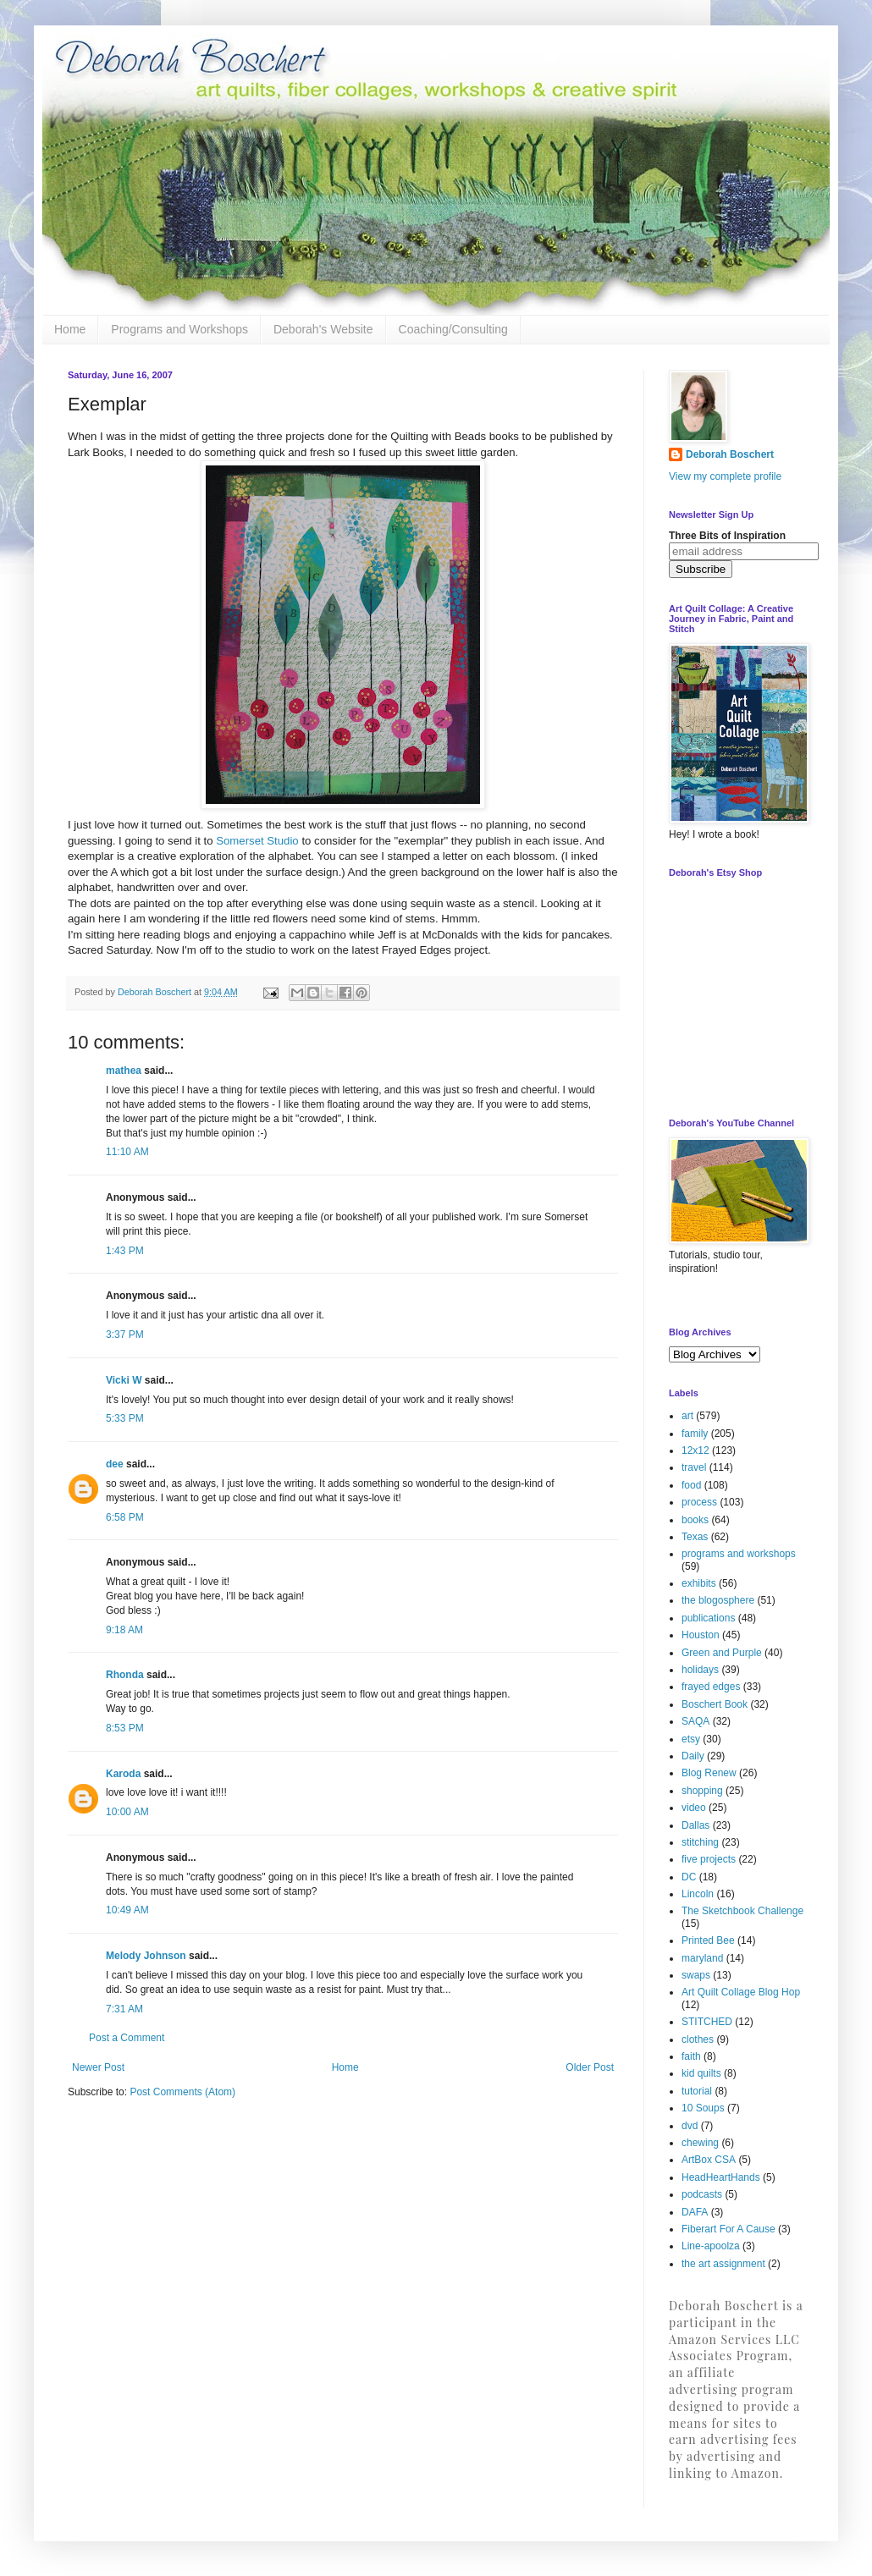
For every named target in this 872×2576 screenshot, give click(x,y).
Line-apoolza (711, 2246)
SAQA (695, 1721)
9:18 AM (124, 1630)
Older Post (590, 2067)
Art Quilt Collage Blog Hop (741, 1992)
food (691, 1485)
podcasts (702, 2194)
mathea (123, 1070)
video (694, 1808)
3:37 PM (125, 1334)
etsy (691, 1739)
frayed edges (711, 1687)
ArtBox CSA (709, 2160)
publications (708, 1618)
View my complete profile (725, 476)
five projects (709, 1859)
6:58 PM (125, 1517)
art (687, 1416)
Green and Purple (722, 1653)
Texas (695, 1537)
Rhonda (125, 1675)
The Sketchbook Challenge (742, 1911)
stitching (700, 1842)
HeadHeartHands (721, 2177)
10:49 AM (127, 1910)
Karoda (123, 1774)
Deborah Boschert (730, 454)
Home (70, 329)
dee (115, 1464)
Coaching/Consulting (453, 329)
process (699, 1502)
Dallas (695, 1825)
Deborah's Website (323, 329)
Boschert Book (715, 1704)
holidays (700, 1670)
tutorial (697, 2091)
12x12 (695, 1450)
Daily (693, 1756)
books (695, 1520)
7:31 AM (124, 2009)
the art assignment (723, 2264)
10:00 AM (127, 1812)
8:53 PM (125, 1728)
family (695, 1433)
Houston (701, 1635)
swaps (696, 1975)
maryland (702, 1958)
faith (691, 2056)
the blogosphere (718, 1600)
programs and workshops (739, 1554)
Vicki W (123, 1380)
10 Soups (703, 2108)
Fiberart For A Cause (728, 2229)
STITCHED (707, 2022)
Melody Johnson (146, 1956)
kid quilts (701, 2073)
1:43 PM (125, 1251)
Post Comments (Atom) (182, 2092)
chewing (700, 2143)
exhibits (699, 1583)
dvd (690, 2126)
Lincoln (698, 1894)
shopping (702, 1791)
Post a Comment (126, 2038)
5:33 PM (125, 1418)
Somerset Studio (257, 840)
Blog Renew (709, 1773)
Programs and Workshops (179, 329)
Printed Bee (708, 1940)
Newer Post (98, 2067)
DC (689, 1877)
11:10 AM (127, 1152)
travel (694, 1467)
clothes (698, 2039)
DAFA (695, 2212)
